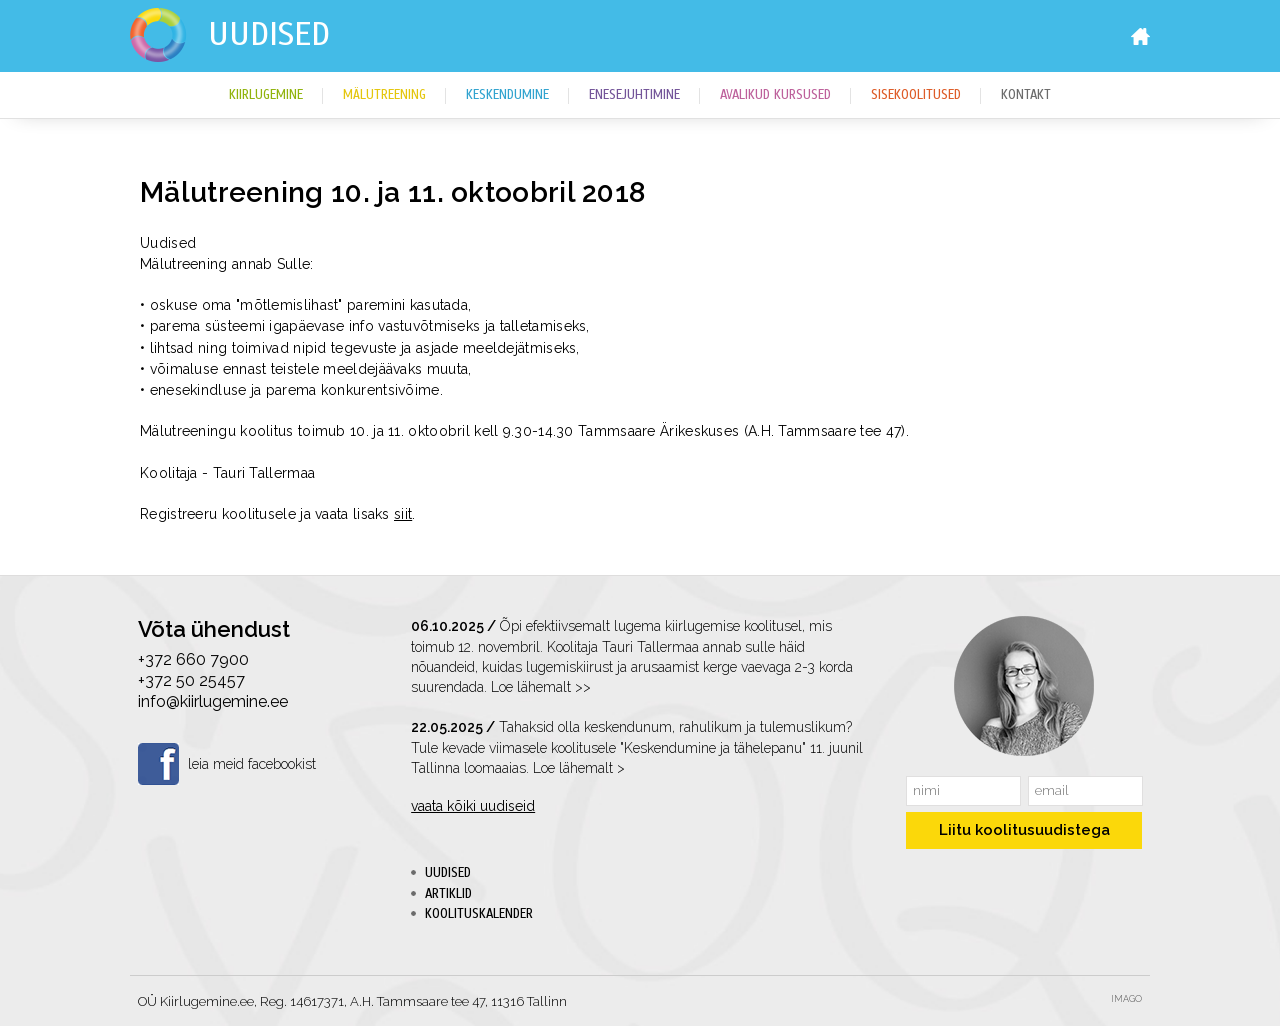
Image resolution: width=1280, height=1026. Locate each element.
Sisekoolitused (916, 95)
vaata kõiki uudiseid (473, 806)
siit (403, 514)
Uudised (269, 34)
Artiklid (448, 894)
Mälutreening (384, 95)
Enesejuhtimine (634, 95)
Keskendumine (507, 95)
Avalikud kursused (775, 95)
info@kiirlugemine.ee (213, 701)
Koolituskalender (479, 914)
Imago (1126, 999)
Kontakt (1026, 95)
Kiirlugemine (266, 95)
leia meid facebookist (252, 764)
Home (1140, 36)
